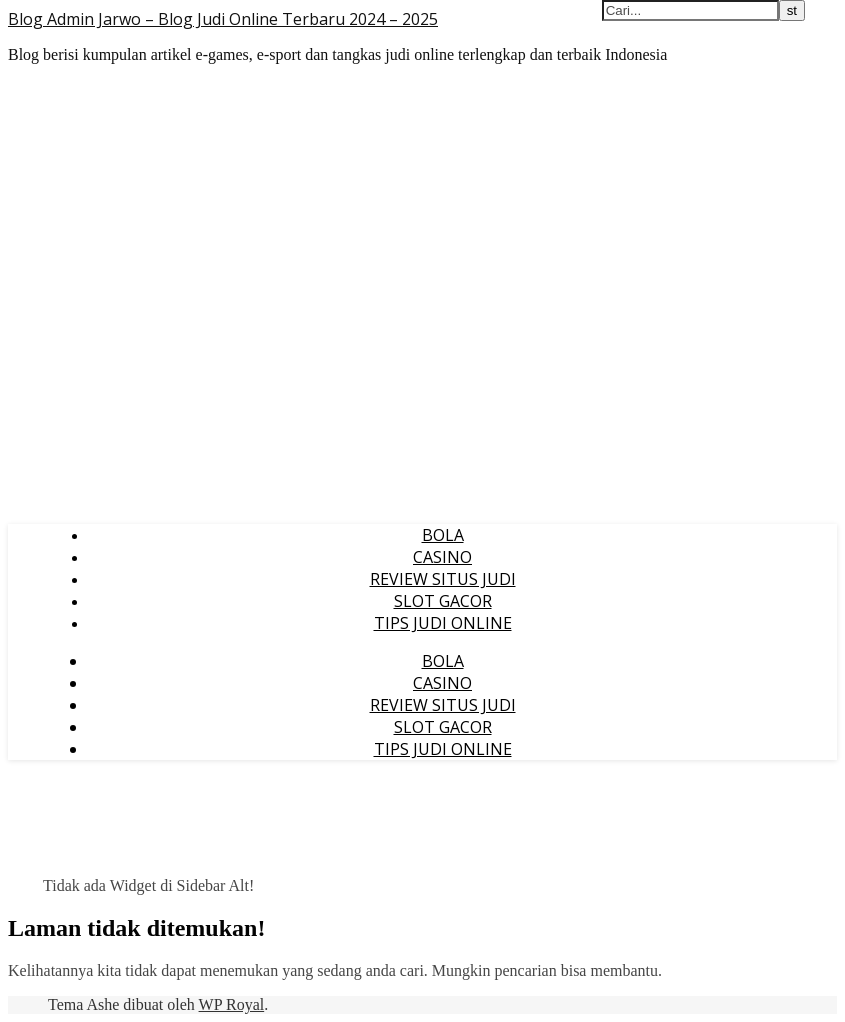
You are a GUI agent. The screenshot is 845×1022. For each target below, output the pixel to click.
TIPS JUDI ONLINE (443, 623)
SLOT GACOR (443, 601)
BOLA (443, 535)
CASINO (442, 557)
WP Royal (232, 1004)
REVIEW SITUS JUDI (443, 579)
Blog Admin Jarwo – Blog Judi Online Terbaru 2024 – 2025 (223, 19)
